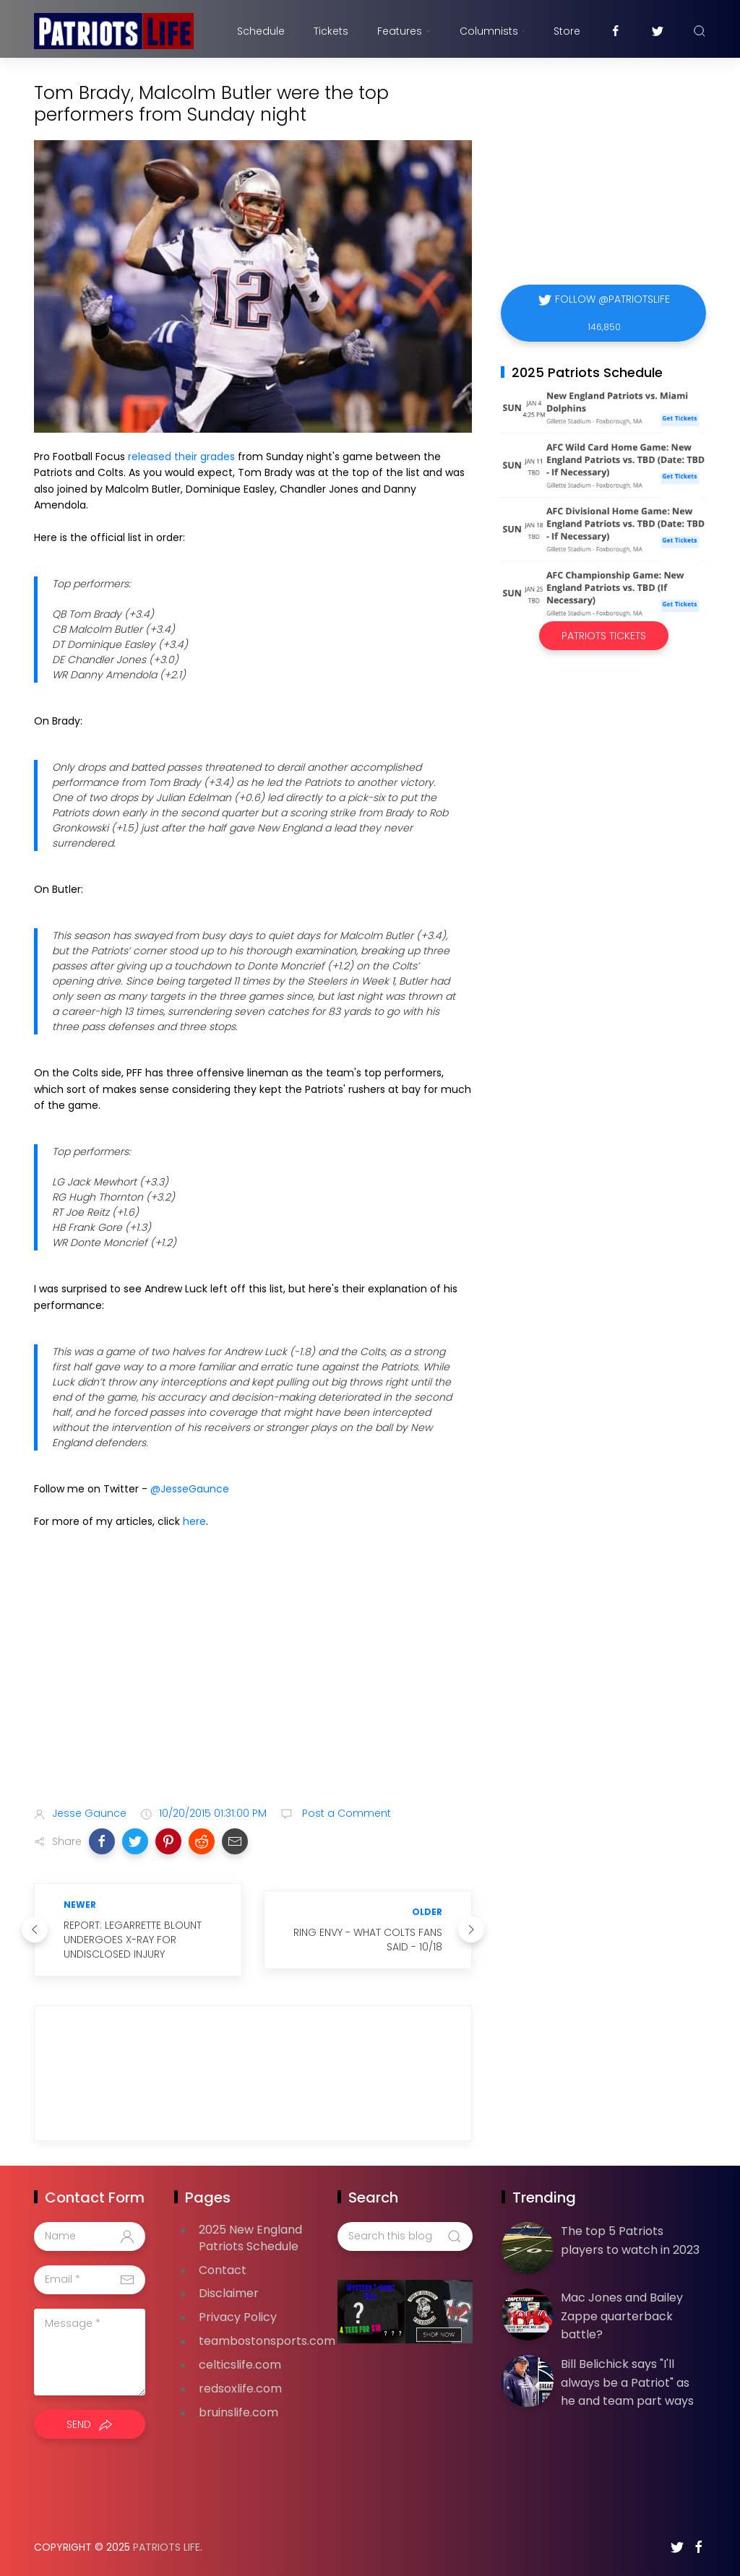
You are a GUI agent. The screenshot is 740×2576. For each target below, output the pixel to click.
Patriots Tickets (604, 635)
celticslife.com (240, 2364)
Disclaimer (229, 2293)
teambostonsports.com (267, 2341)
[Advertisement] (253, 1681)
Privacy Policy (238, 2317)
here (194, 1521)
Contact (222, 2270)
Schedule (261, 31)
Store (567, 31)
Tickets (331, 31)
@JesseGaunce (189, 1489)
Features (403, 31)
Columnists (492, 31)
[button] (102, 1841)
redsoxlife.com (240, 2388)
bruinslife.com (238, 2412)
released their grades (181, 456)
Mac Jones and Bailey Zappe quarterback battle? (622, 2316)
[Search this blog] (404, 2236)
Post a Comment (345, 1813)
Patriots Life (166, 2547)
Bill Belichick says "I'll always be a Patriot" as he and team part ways (627, 2382)
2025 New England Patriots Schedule (250, 2238)
